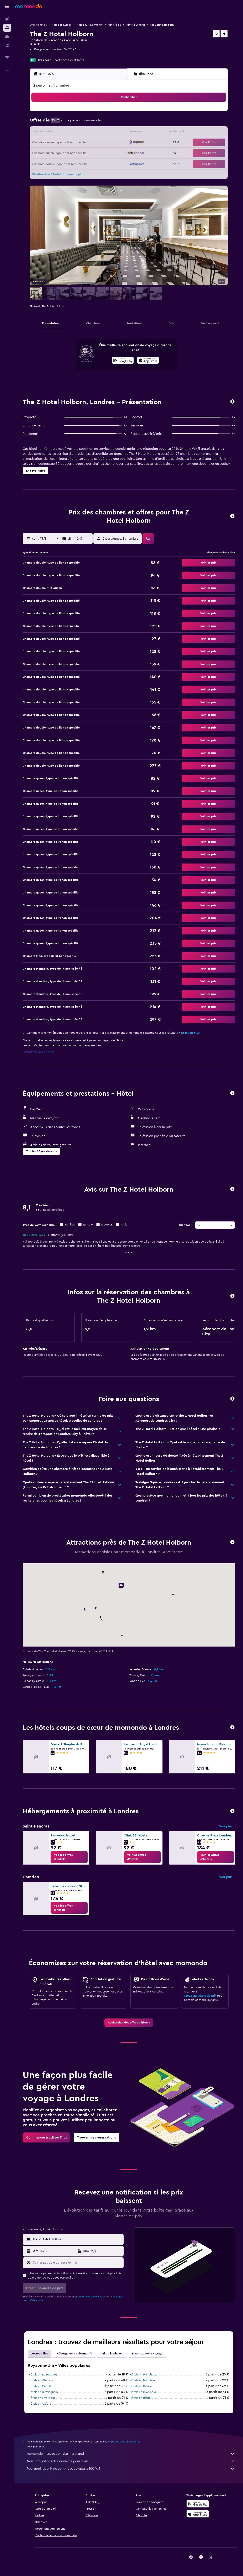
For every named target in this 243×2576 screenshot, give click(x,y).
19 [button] (74, 142)
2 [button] (115, 112)
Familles (70, 1224)
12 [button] (74, 132)
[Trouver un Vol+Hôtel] (7, 45)
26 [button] (75, 152)
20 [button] (85, 142)
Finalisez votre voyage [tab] (147, 2353)
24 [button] (55, 152)
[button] (7, 6)
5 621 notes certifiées (68, 60)
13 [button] (84, 132)
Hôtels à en (114, 25)
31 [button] (54, 162)
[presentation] (148, 360)
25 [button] (65, 152)
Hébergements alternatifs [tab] (74, 2353)
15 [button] (104, 132)
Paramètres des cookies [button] (38, 1052)
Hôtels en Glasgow (41, 2380)
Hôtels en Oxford (40, 2403)
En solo (88, 1224)
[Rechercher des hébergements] (7, 28)
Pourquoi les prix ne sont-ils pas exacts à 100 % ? (131, 2468)
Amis (124, 1224)
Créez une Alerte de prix (200, 1995)
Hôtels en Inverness (143, 2392)
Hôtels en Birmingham (43, 2392)
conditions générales (90, 2296)
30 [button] (115, 152)
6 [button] (85, 122)
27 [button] (85, 152)
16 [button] (114, 132)
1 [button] (104, 112)
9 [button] (115, 122)
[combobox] (215, 1225)
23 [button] (115, 142)
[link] (69, 1857)
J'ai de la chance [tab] (111, 2353)
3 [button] (55, 122)
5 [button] (75, 122)
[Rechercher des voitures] (7, 36)
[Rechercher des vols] (7, 19)
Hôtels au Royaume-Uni (90, 25)
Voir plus (225, 1826)
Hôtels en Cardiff (40, 2386)
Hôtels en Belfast (141, 2386)
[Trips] (7, 57)
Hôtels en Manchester (144, 2374)
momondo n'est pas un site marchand (131, 2453)
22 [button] (105, 142)
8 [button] (105, 122)
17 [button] (54, 142)
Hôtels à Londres (135, 25)
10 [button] (54, 132)
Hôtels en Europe (62, 25)
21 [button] (94, 142)
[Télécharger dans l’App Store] (148, 361)
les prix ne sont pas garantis (123, 2441)
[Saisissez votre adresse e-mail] (77, 2262)
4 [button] (65, 122)
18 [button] (64, 142)
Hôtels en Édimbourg (43, 2374)
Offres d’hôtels (38, 25)
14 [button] (94, 132)
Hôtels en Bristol (140, 2397)
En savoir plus (190, 1032)
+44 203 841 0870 (43, 54)
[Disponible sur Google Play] (123, 361)
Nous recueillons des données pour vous (131, 2461)
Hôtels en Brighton (142, 2380)
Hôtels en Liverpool (42, 2397)
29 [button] (105, 152)
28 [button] (95, 152)
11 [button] (64, 132)
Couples (106, 1224)
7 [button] (94, 122)
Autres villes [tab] (39, 2353)
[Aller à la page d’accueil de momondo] (28, 6)
